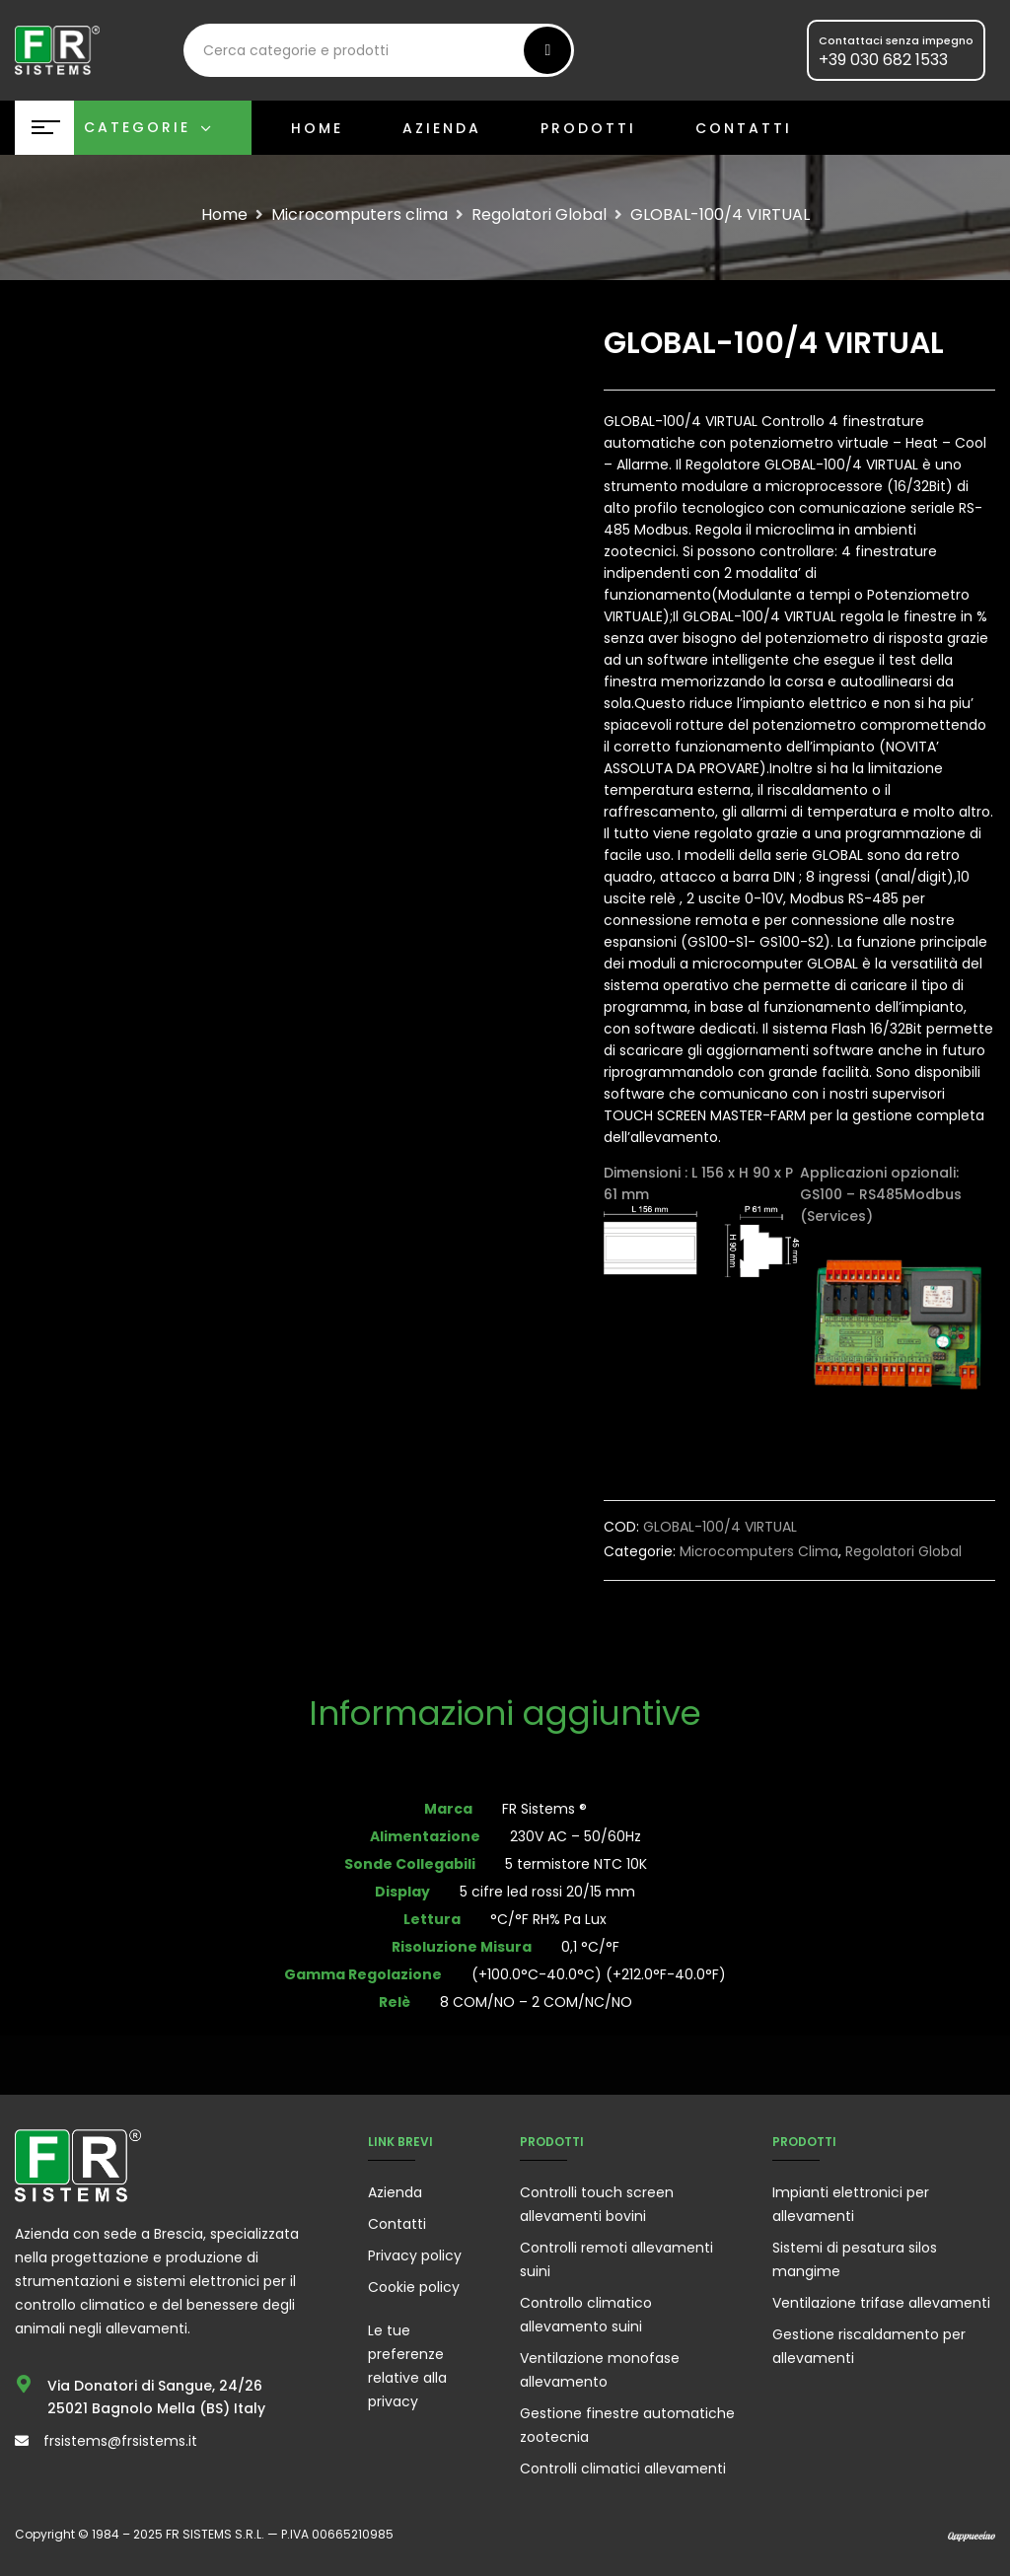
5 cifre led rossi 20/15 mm (547, 1891)
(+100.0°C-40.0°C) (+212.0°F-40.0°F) (598, 1974)
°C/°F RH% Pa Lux (548, 1919)
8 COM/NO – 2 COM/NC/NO (536, 2002)
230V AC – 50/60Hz (575, 1836)
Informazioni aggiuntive (505, 1715)
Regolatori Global (539, 215)
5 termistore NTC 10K (586, 1864)
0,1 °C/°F (590, 1947)
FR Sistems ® (544, 1809)
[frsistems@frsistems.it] (22, 2441)
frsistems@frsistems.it (120, 2441)
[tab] (505, 1715)
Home (224, 215)
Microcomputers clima (359, 215)
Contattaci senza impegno (896, 40)
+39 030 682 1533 (883, 59)
